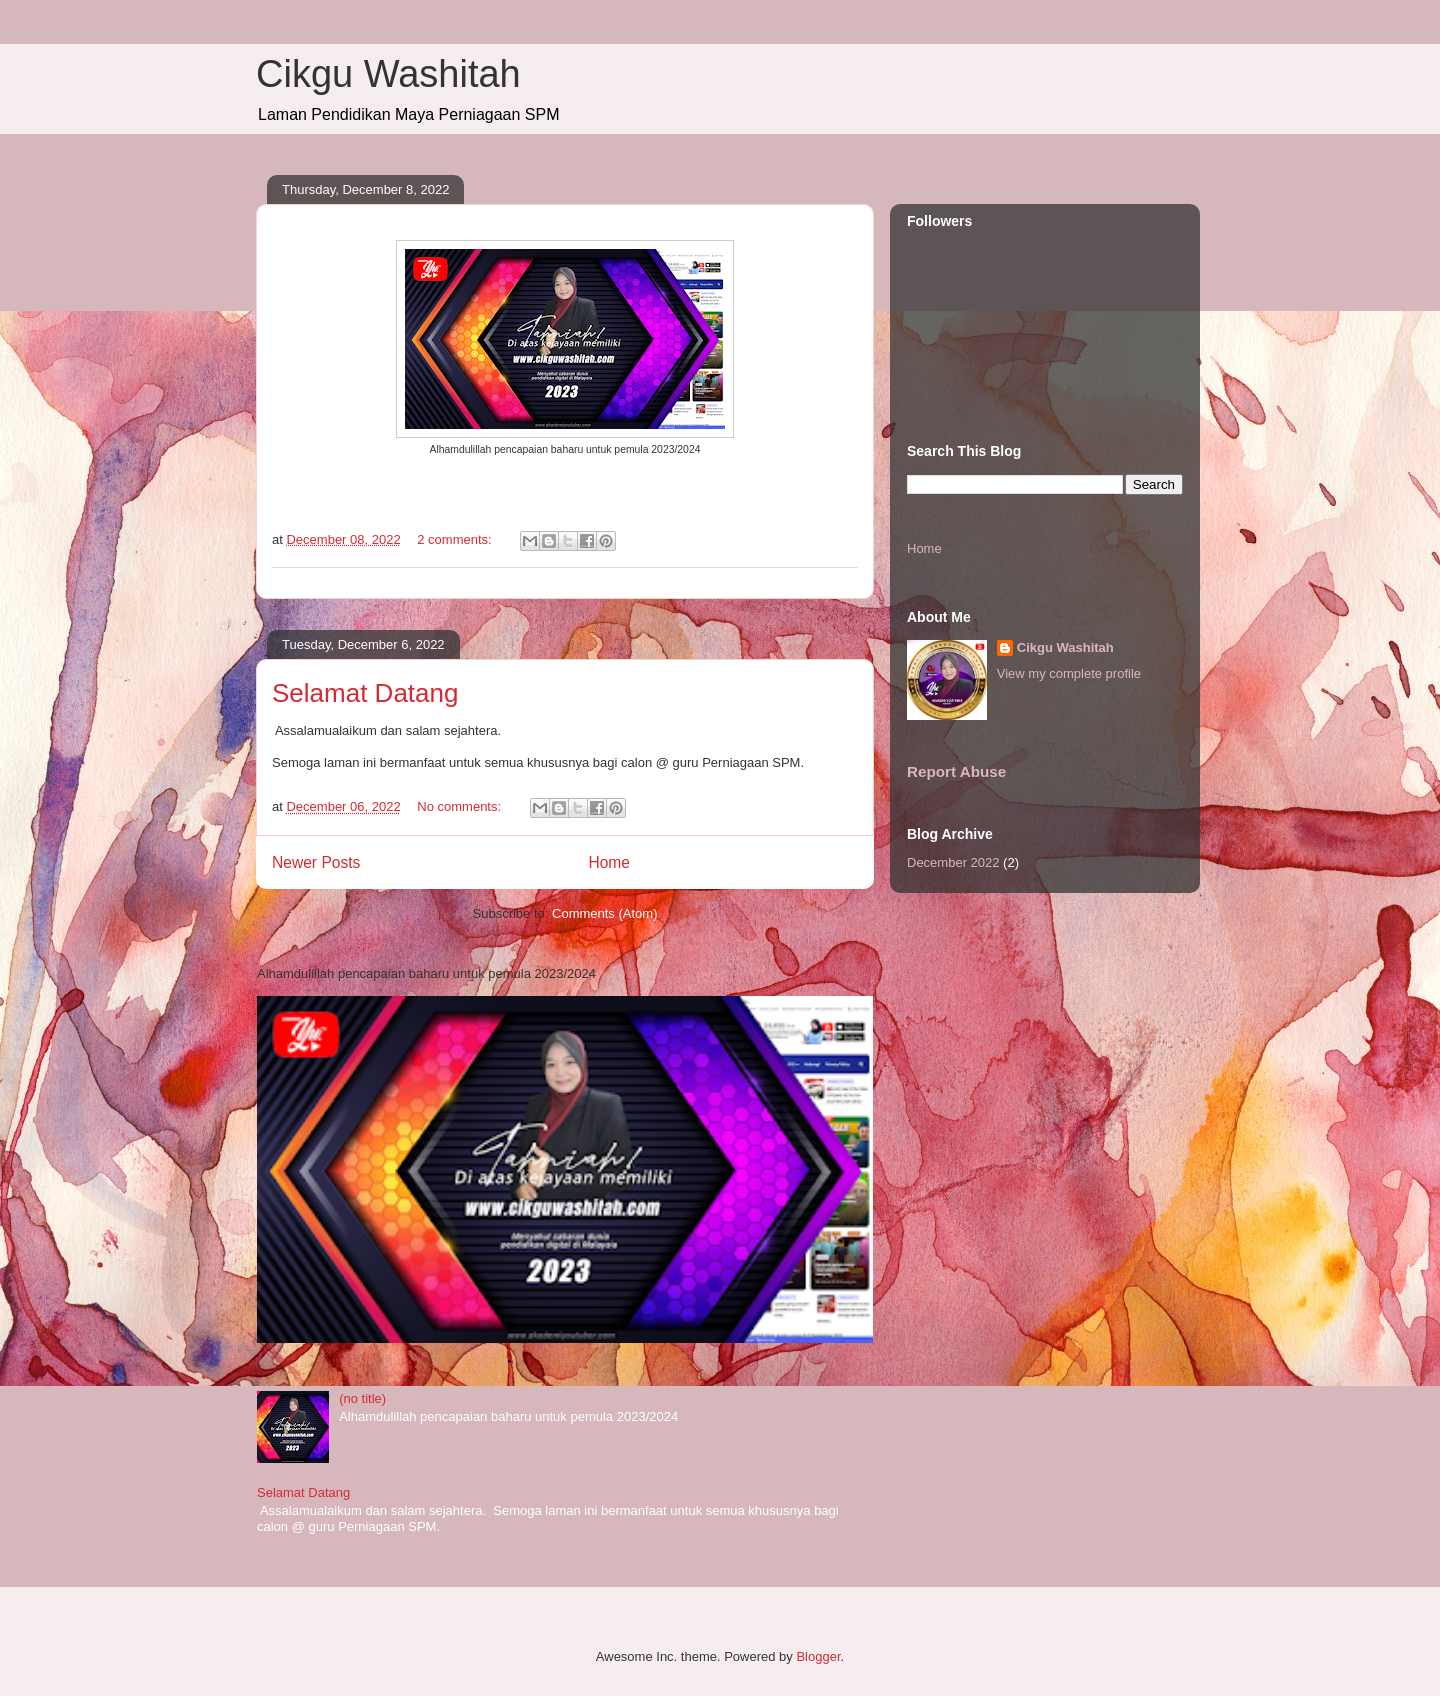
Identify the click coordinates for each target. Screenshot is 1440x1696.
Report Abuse (956, 771)
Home (609, 862)
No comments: (460, 806)
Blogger (818, 1656)
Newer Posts (316, 862)
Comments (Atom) (604, 913)
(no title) (362, 1398)
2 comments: (456, 539)
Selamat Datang (365, 693)
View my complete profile (1069, 673)
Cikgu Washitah (388, 74)
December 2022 (953, 862)
